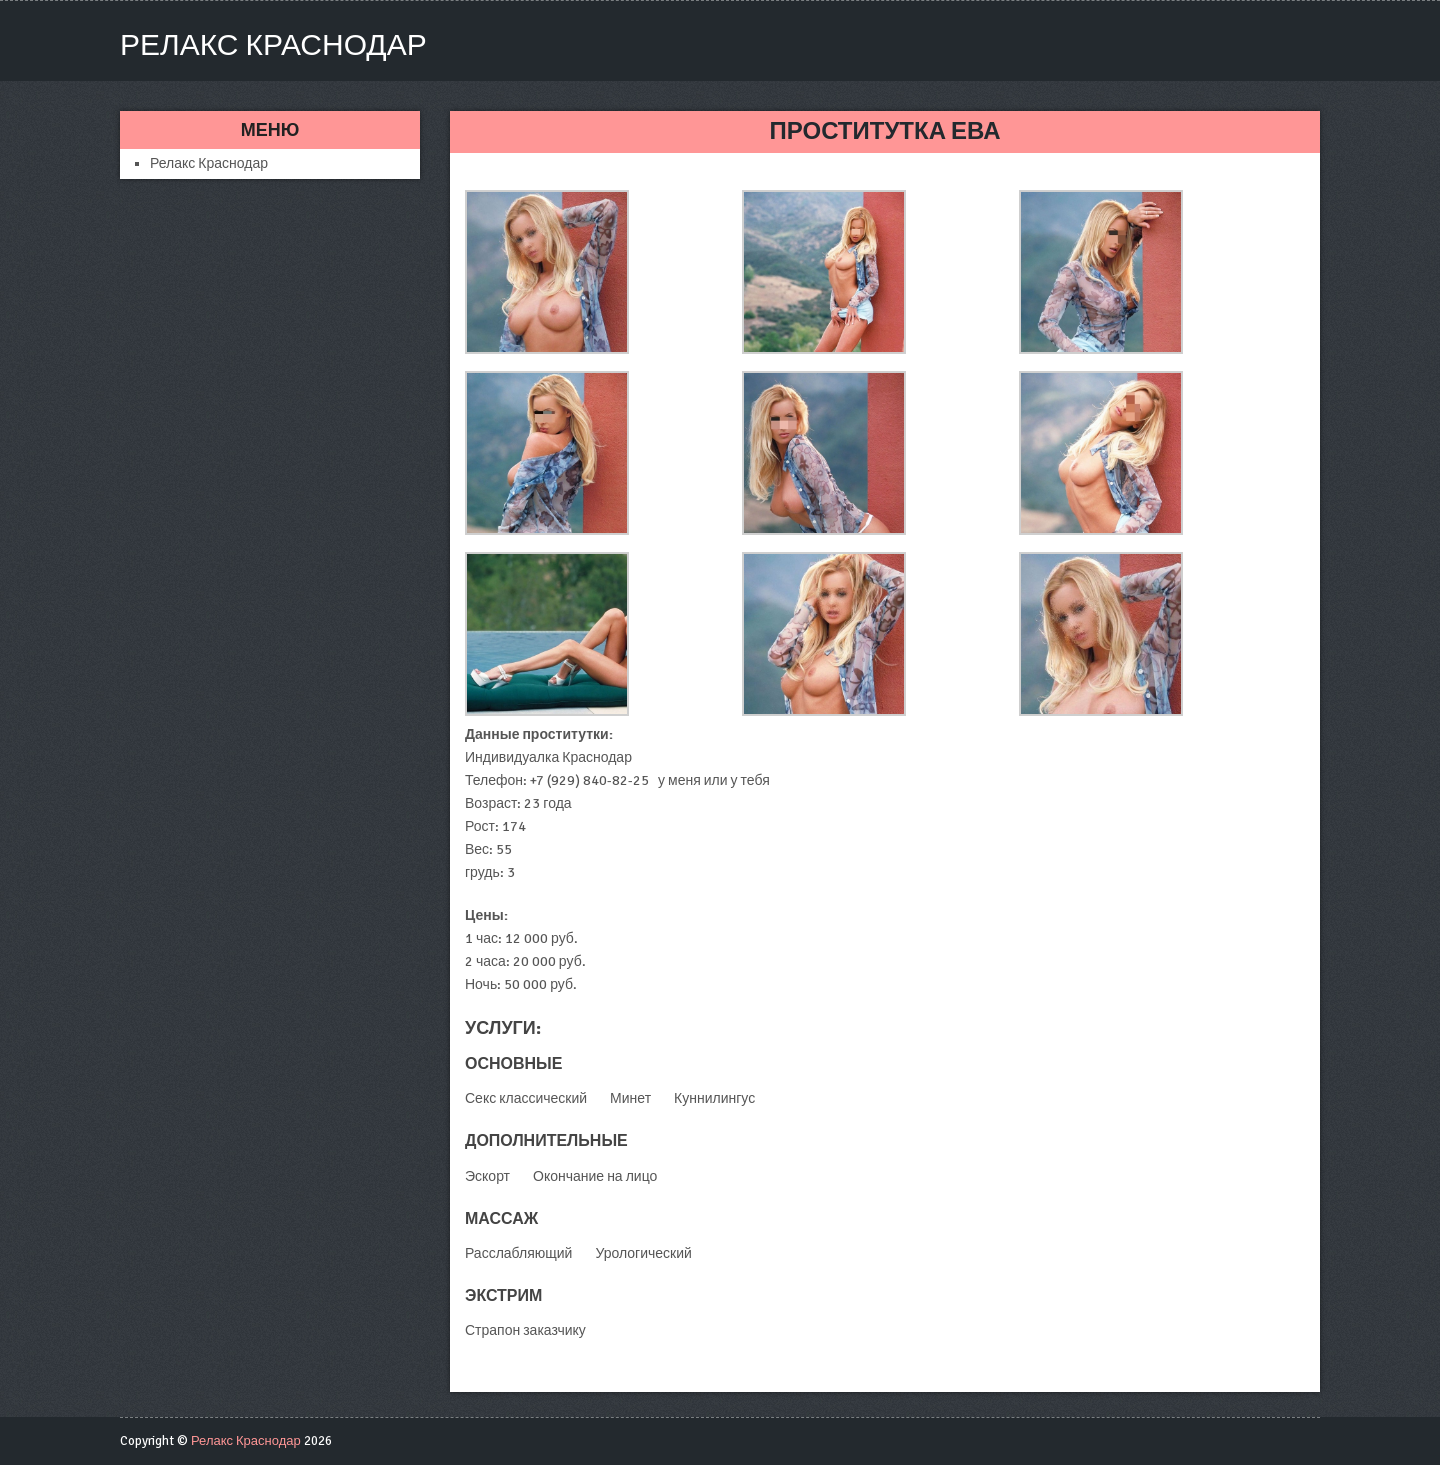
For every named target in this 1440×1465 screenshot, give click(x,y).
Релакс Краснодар (273, 45)
